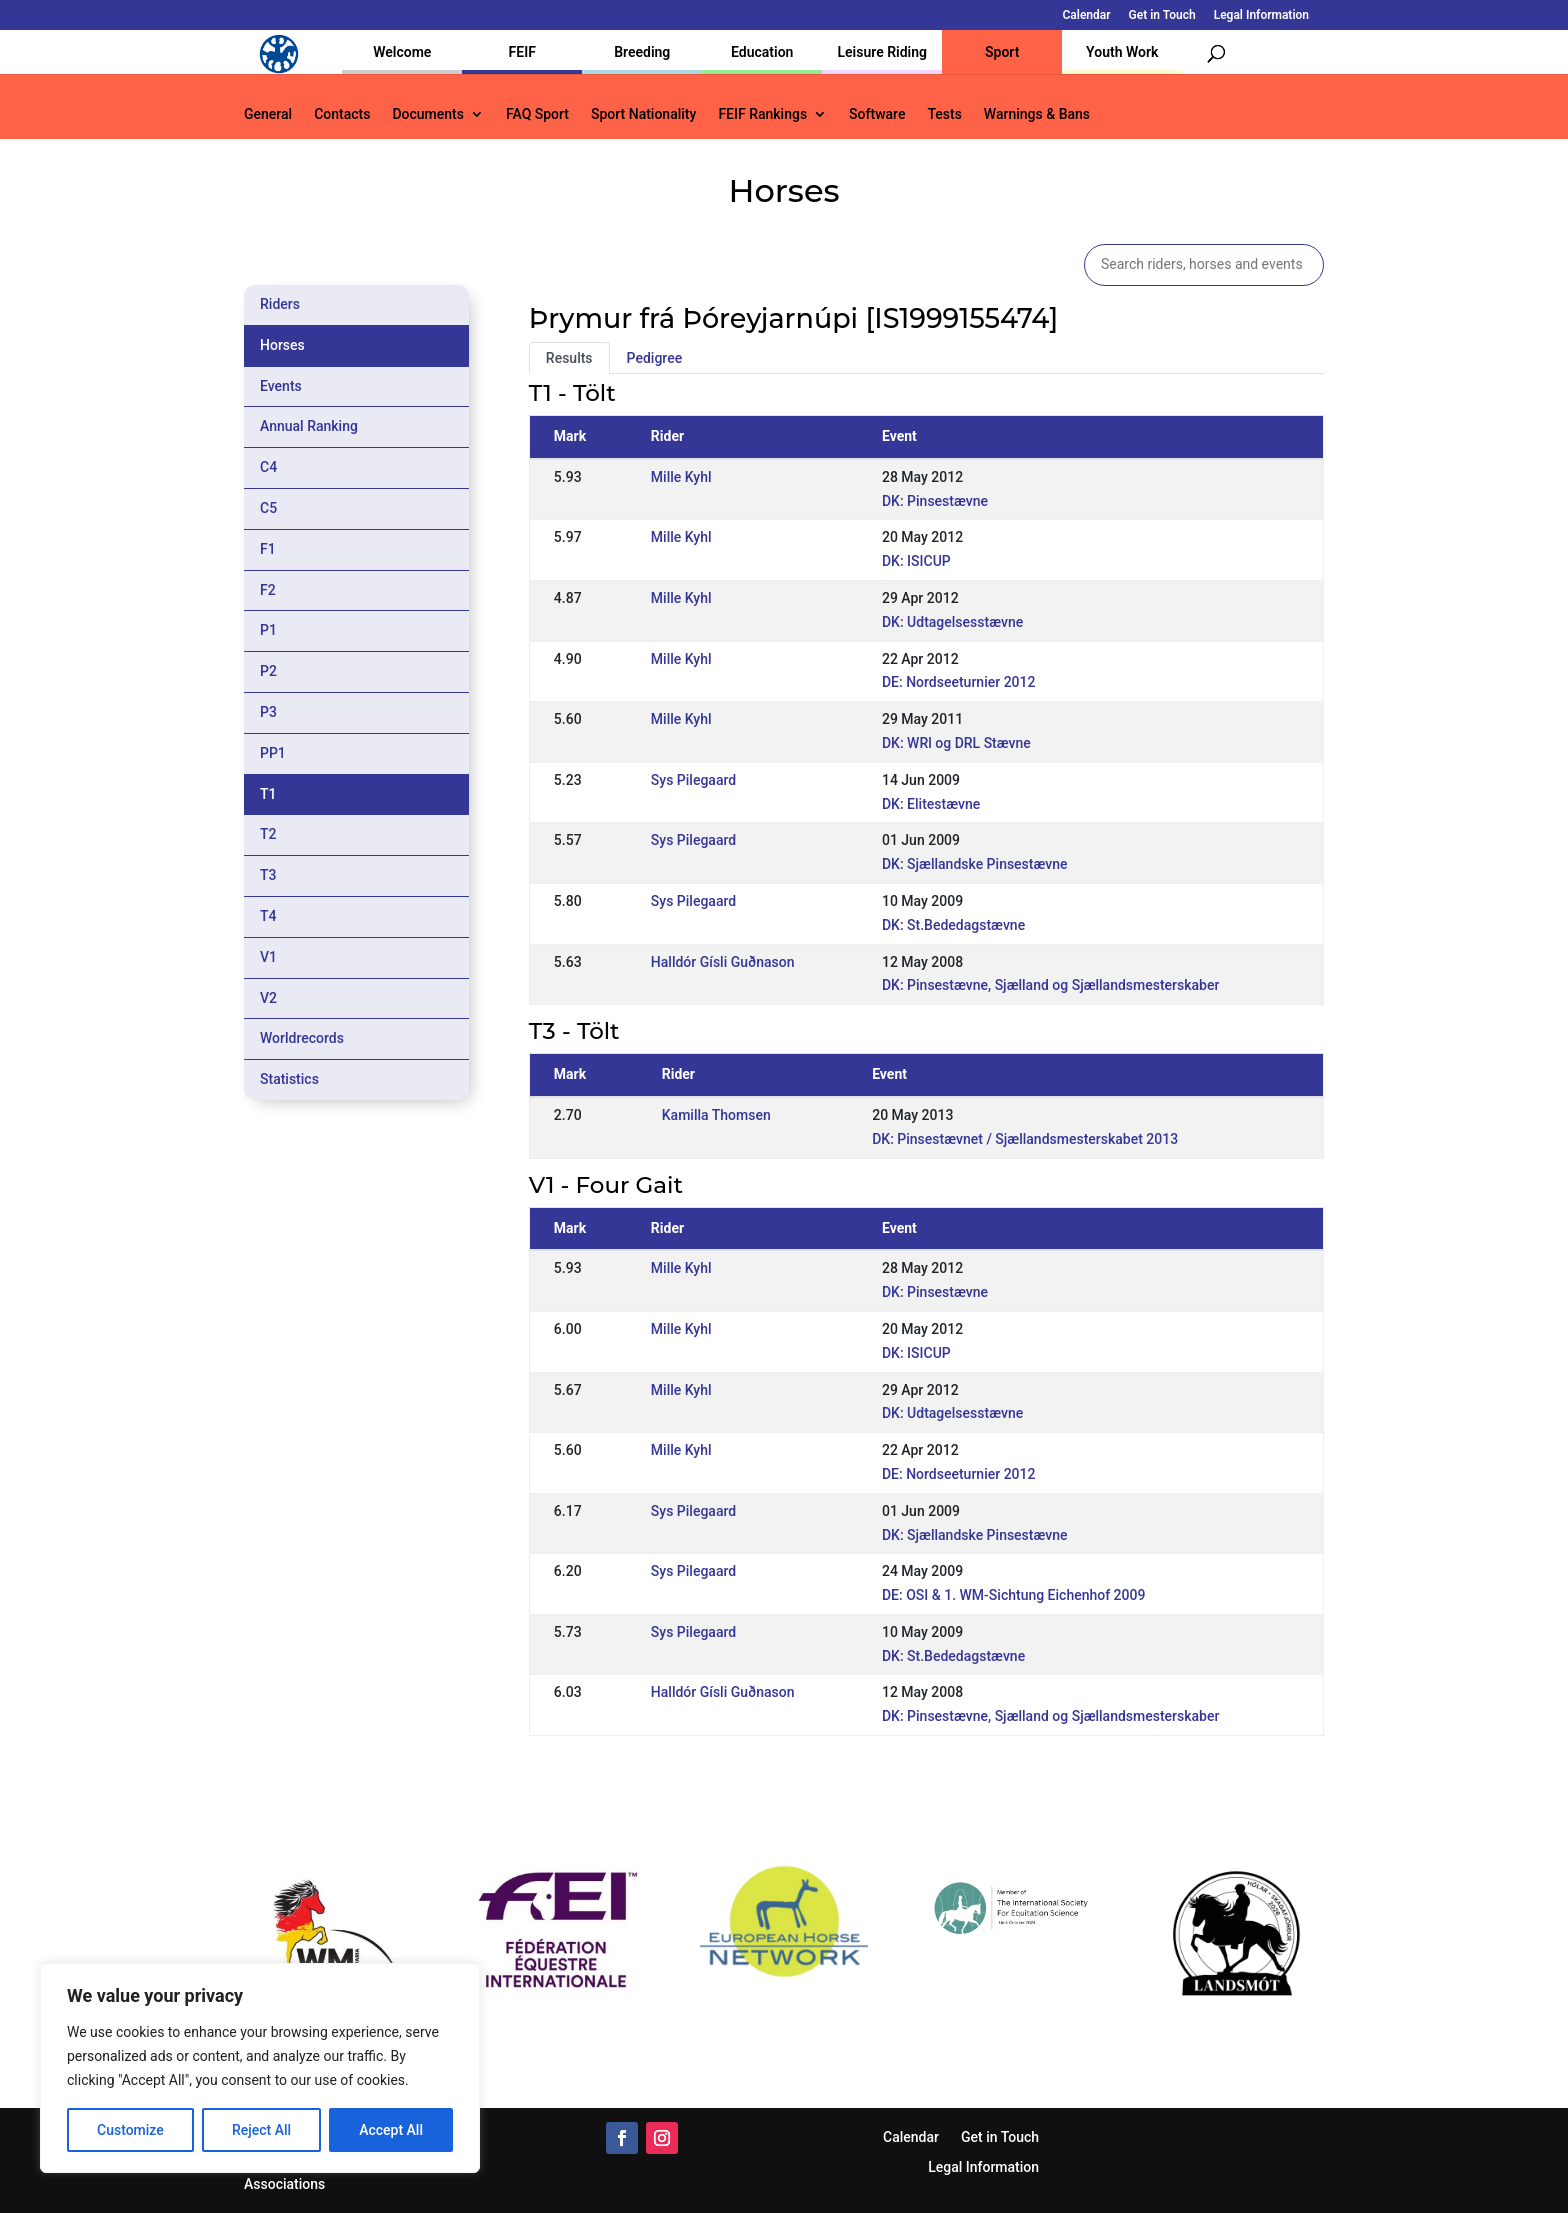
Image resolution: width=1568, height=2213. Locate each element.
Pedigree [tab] (655, 358)
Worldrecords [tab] (302, 1038)
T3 (268, 875)
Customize (130, 2130)
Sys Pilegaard (693, 780)
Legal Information (1261, 15)
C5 (268, 508)
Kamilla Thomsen (716, 1115)
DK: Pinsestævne (935, 501)
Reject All (261, 2130)
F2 (268, 590)
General (268, 114)
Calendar (1087, 15)
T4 (268, 916)
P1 (268, 630)
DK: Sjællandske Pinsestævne (975, 864)
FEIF (522, 52)
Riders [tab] (280, 304)
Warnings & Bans (1037, 114)
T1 (268, 794)
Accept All (391, 2130)
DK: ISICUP (916, 561)
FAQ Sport (537, 114)
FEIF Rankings (762, 114)
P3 (268, 712)
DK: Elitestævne (931, 804)
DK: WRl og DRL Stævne (956, 743)
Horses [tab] (282, 345)
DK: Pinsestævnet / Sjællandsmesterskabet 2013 (1025, 1139)
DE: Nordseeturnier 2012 (959, 682)
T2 (268, 834)
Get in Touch (1162, 15)
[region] (260, 2068)
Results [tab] (569, 358)
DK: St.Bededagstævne (953, 925)
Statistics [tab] (289, 1079)
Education (762, 52)
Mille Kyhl (681, 477)
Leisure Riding (882, 52)
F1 (268, 549)
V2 (268, 998)
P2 (268, 671)
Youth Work (1122, 52)
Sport (1002, 52)
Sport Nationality (643, 114)
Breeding (642, 52)
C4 (268, 467)
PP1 (273, 753)
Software (877, 114)
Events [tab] (281, 386)
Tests (944, 114)
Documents (428, 114)
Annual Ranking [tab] (309, 426)
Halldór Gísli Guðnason (723, 962)
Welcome (402, 52)
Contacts (342, 114)
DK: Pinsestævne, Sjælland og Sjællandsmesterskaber (1050, 985)
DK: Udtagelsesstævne (952, 622)
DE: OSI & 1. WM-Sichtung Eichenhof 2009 (1014, 1595)
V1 (268, 957)
